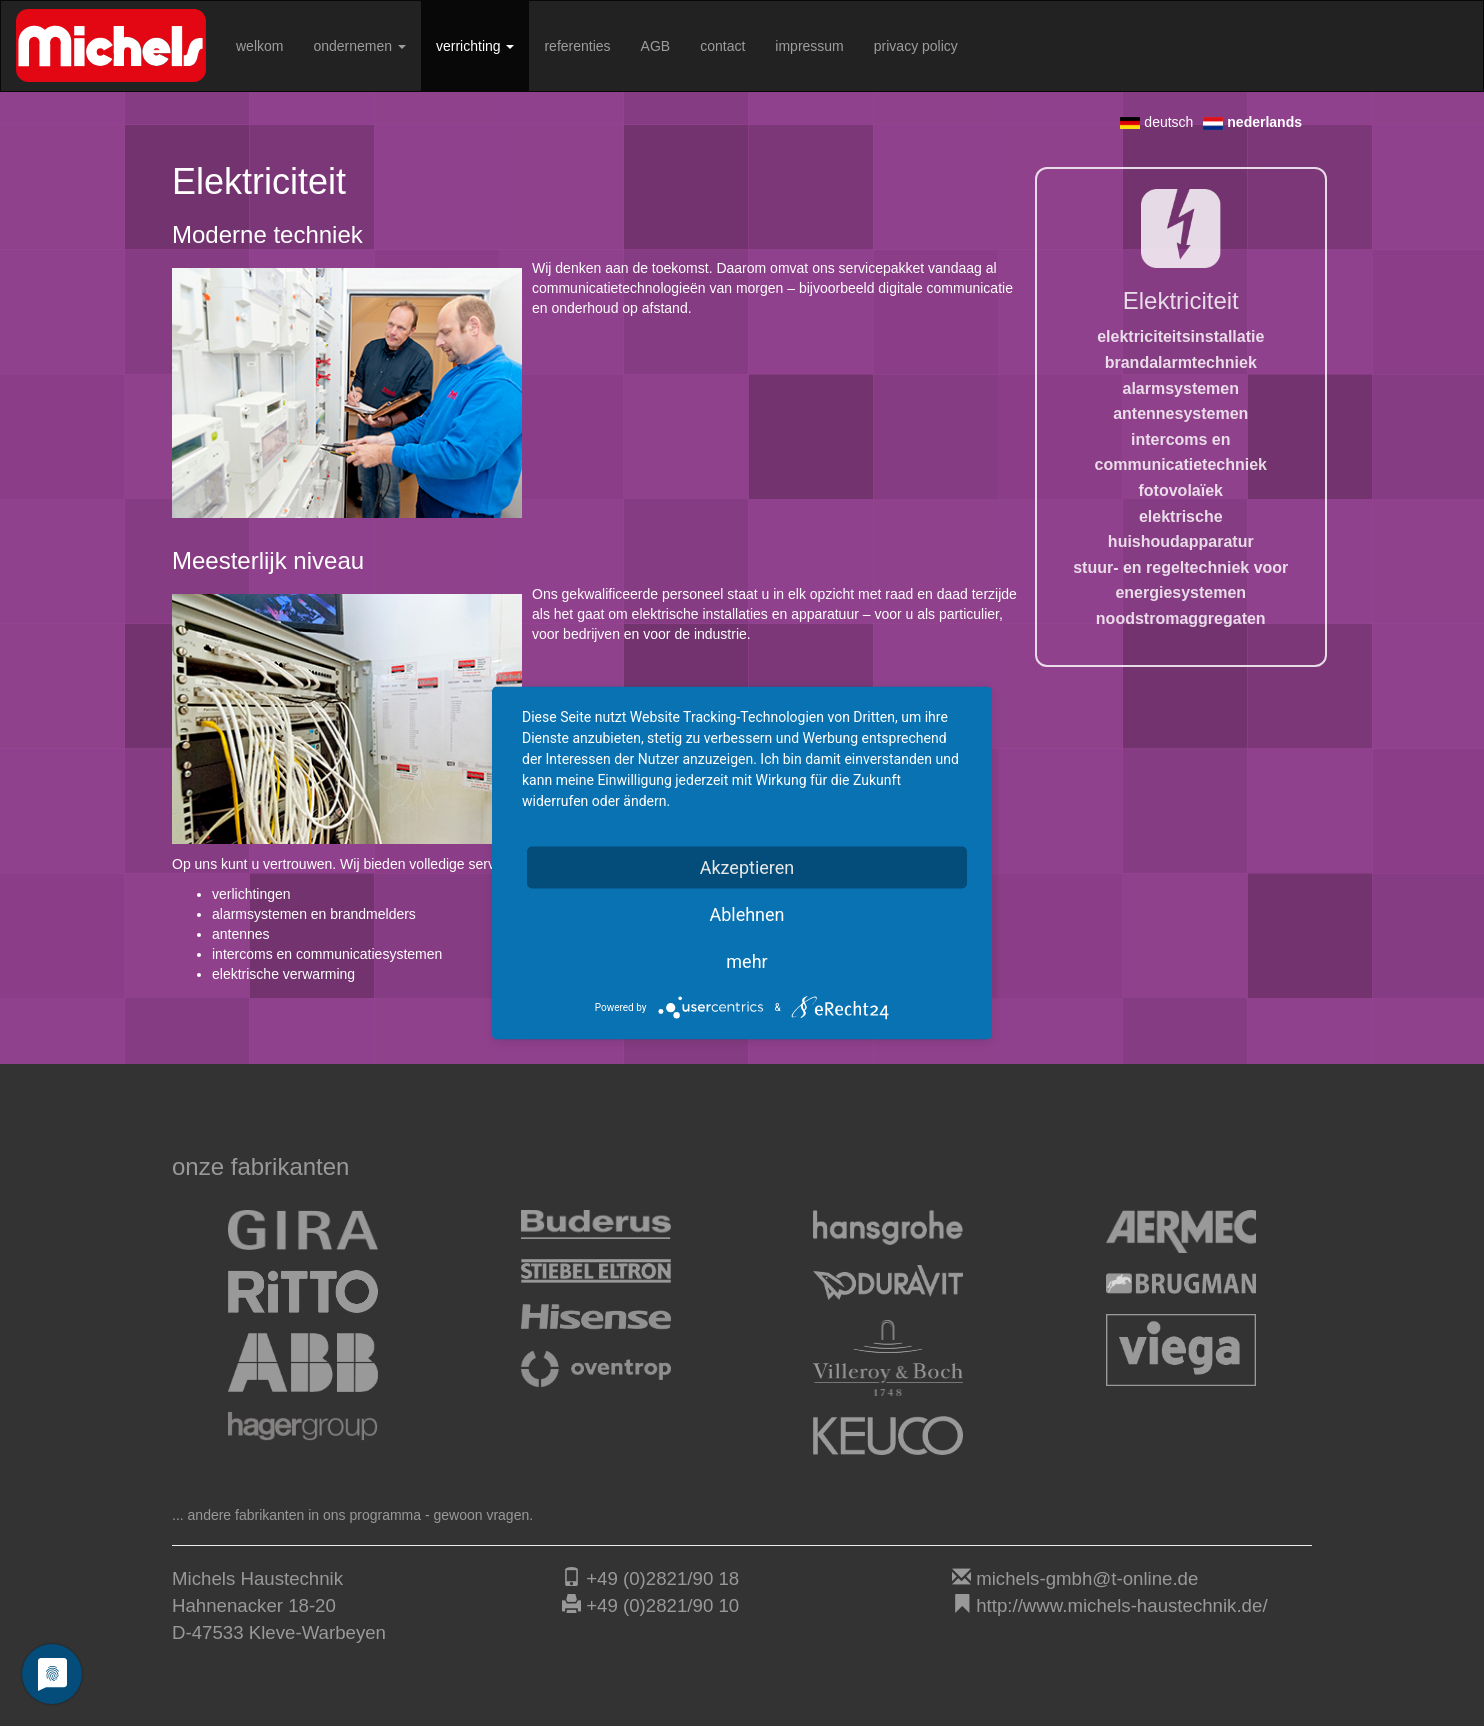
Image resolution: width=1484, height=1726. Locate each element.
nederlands (1252, 122)
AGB (656, 46)
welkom (259, 46)
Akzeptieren (747, 867)
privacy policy (916, 46)
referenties (577, 46)
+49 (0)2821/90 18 (662, 1578)
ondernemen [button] (359, 46)
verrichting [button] (475, 46)
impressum (809, 46)
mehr (746, 961)
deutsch (1156, 122)
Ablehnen (746, 914)
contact (722, 46)
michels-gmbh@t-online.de (1087, 1578)
